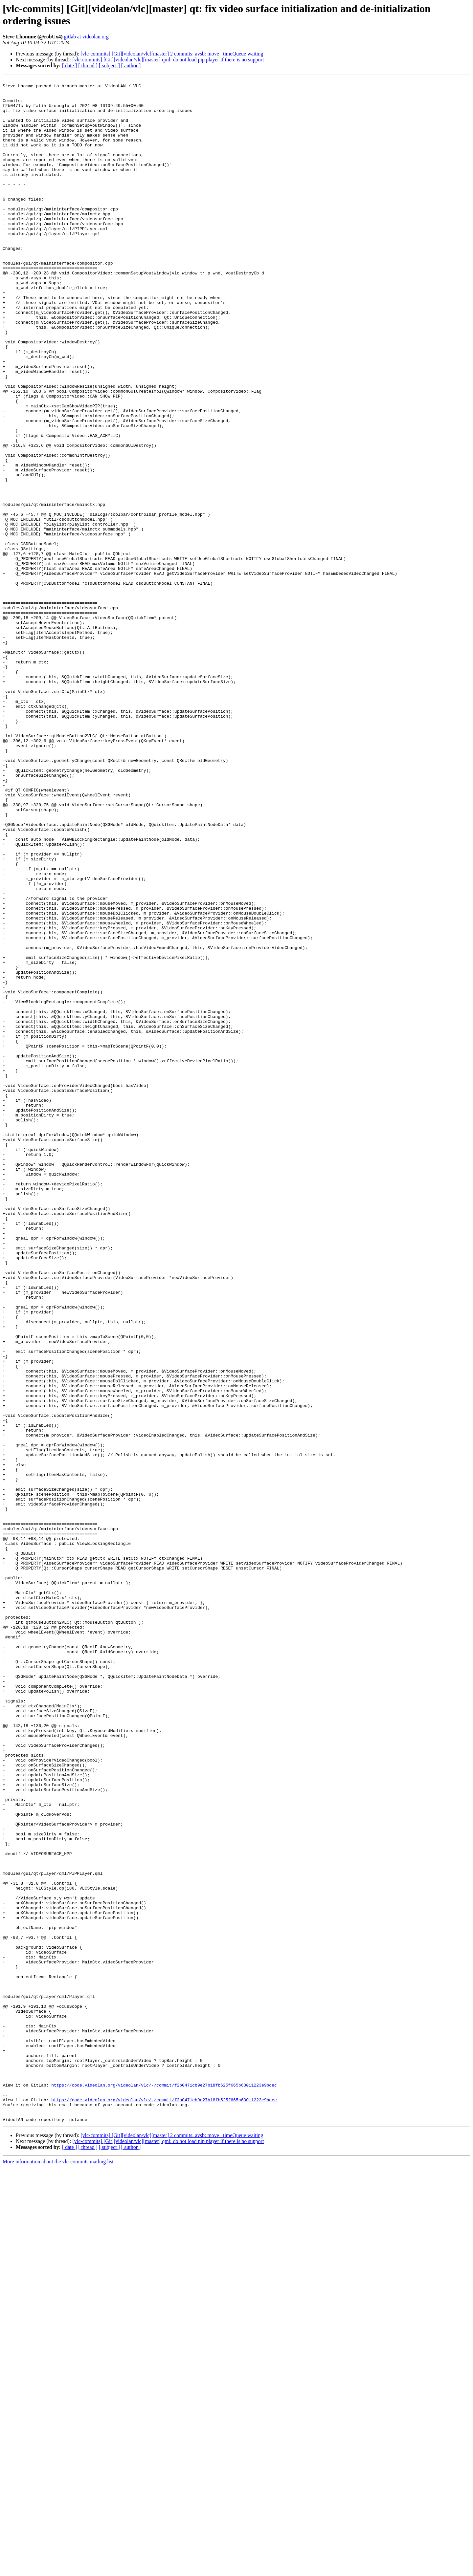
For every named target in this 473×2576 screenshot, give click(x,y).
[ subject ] (109, 65)
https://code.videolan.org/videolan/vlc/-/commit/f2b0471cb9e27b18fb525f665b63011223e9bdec (164, 2487)
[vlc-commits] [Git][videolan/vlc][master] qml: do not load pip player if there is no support (168, 59)
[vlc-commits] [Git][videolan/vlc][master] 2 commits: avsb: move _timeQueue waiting (171, 53)
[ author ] (131, 65)
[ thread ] (88, 65)
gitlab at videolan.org (86, 36)
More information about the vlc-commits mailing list (58, 2570)
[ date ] (69, 65)
